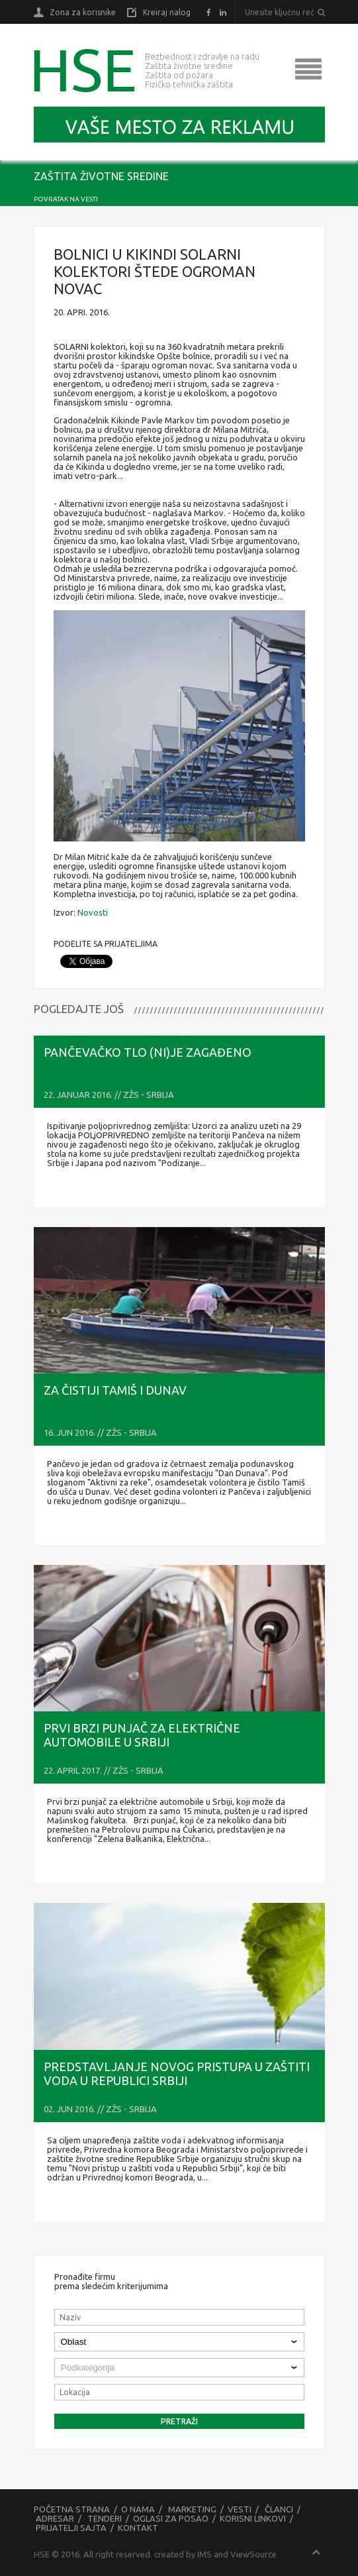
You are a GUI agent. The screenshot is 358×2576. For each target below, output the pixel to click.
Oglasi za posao (170, 2518)
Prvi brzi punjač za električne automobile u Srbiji (142, 1734)
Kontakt (138, 2527)
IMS (204, 2554)
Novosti (92, 912)
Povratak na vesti (66, 199)
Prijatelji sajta (71, 2527)
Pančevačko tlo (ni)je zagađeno (147, 1052)
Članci (279, 2509)
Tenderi (104, 2518)
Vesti (239, 2509)
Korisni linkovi (253, 2518)
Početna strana (72, 2509)
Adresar (55, 2518)
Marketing (192, 2509)
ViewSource (253, 2554)
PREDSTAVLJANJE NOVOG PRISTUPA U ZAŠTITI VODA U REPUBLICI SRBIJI (177, 2073)
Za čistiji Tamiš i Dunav (115, 1390)
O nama (138, 2509)
